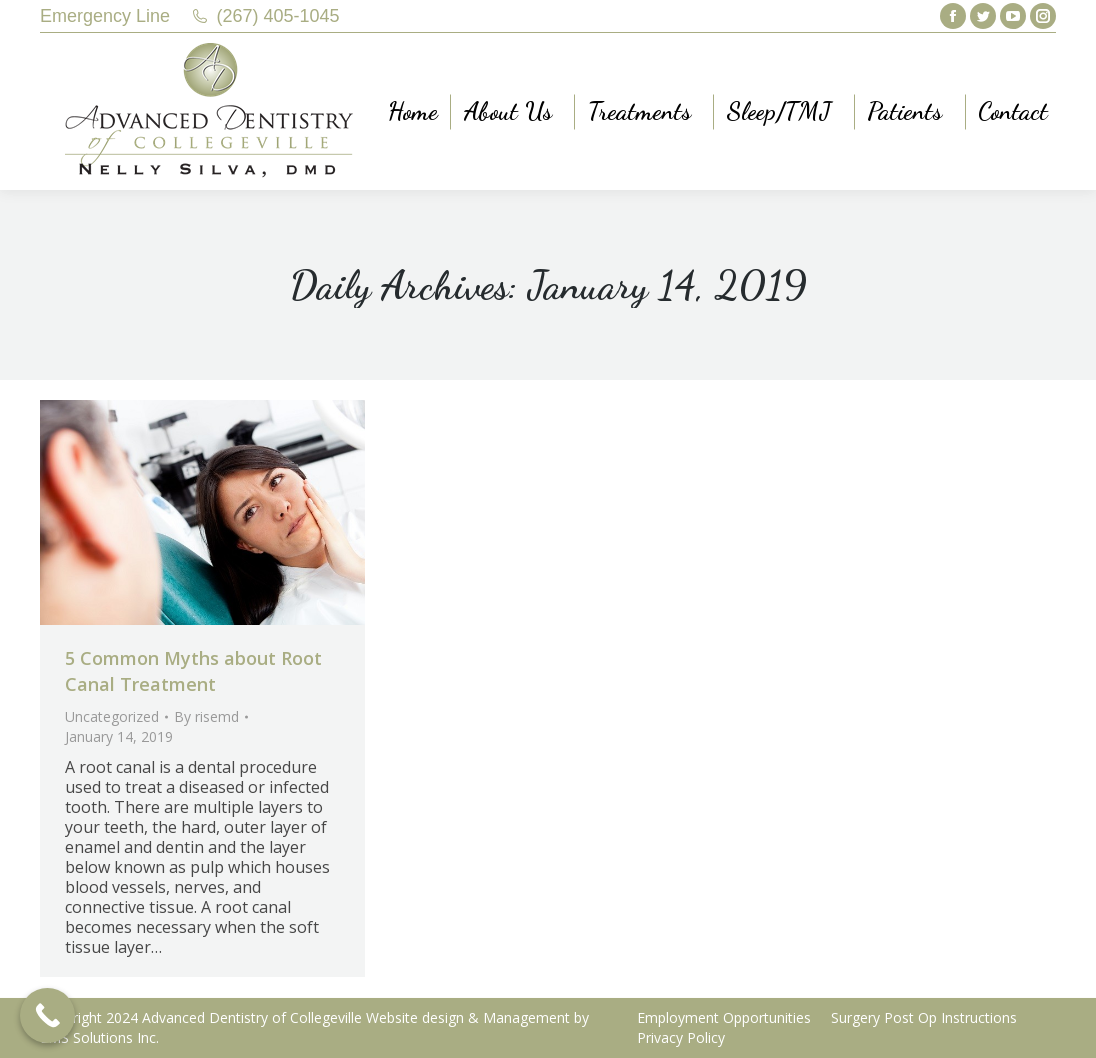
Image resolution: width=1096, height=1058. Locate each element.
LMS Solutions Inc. (99, 1037)
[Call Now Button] (47, 1015)
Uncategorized (112, 716)
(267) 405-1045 (278, 16)
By (206, 716)
